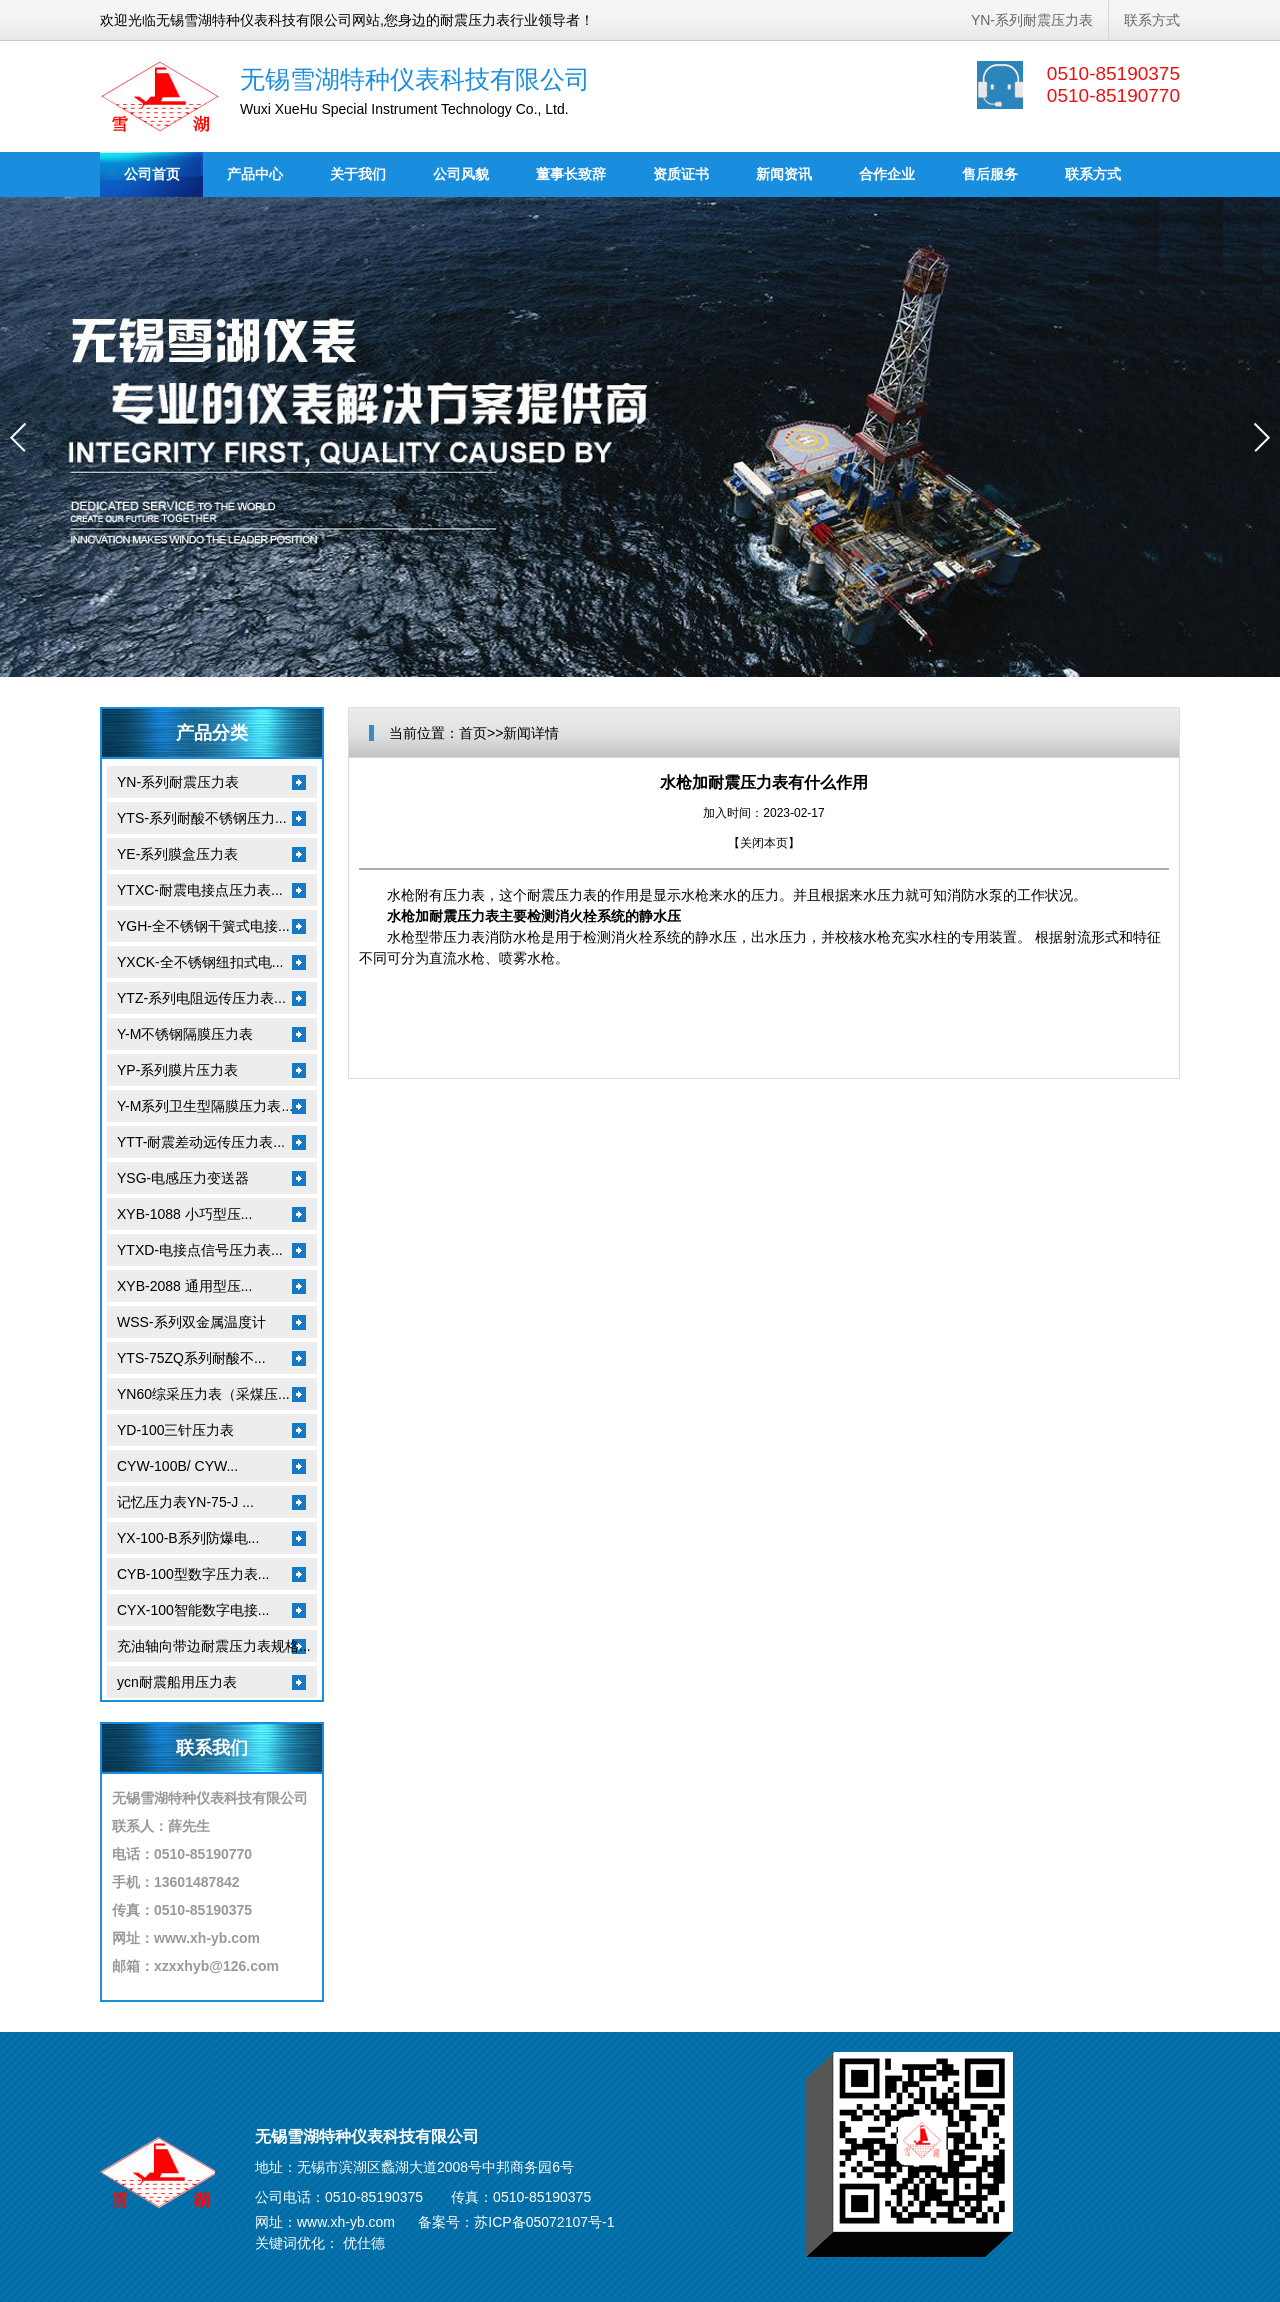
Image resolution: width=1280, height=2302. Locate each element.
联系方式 (1152, 20)
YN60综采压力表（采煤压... (203, 1394)
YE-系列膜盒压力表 (177, 854)
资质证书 (681, 174)
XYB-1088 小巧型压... (184, 1214)
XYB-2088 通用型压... (184, 1286)
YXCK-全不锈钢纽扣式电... (200, 962)
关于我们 (358, 174)
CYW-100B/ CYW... (177, 1466)
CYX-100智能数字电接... (193, 1610)
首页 (473, 733)
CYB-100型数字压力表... (193, 1574)
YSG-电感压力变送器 (183, 1178)
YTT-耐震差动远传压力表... (201, 1142)
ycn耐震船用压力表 (177, 1682)
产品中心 (255, 174)
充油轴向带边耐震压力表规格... (214, 1646)
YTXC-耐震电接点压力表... (200, 890)
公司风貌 (461, 174)
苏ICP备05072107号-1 (544, 2222)
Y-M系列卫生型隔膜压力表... (205, 1106)
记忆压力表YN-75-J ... (185, 1502)
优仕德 (364, 2243)
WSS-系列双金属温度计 (191, 1322)
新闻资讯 (784, 174)
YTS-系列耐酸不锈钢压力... (202, 818)
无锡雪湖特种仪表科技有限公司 (415, 79)
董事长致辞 (571, 174)
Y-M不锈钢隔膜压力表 (185, 1034)
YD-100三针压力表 (175, 1430)
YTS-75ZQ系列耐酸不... (191, 1358)
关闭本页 (764, 843)
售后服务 (990, 174)
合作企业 (887, 174)
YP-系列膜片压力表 (177, 1070)
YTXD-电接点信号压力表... (200, 1250)
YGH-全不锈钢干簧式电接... (203, 926)
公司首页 (152, 174)
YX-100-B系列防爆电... (188, 1538)
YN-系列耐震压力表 (1032, 20)
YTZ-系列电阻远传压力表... (201, 998)
